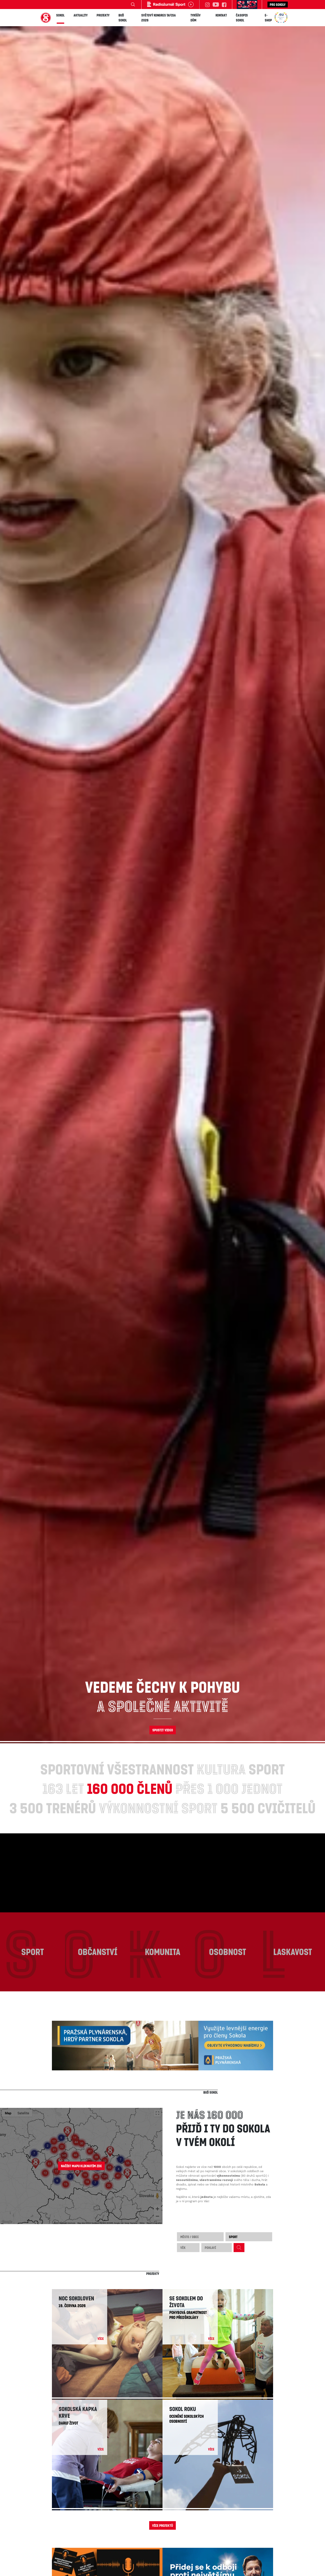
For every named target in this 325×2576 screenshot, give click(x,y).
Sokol (60, 15)
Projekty (103, 15)
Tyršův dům (195, 17)
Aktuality (81, 15)
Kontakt (221, 15)
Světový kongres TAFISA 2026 (158, 17)
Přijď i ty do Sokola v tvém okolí (224, 2128)
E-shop (268, 17)
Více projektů (162, 2525)
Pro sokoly (278, 4)
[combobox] (248, 2236)
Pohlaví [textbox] (210, 2248)
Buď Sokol (122, 17)
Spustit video (162, 1730)
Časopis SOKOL (242, 17)
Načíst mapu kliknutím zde (81, 2166)
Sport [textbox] (233, 2237)
